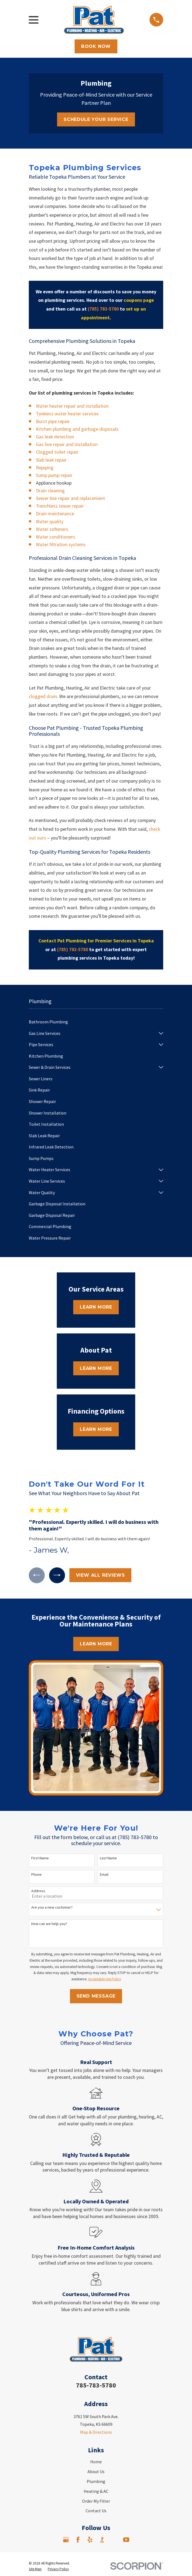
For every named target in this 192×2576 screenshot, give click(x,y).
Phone (36, 1874)
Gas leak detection (55, 437)
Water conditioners (55, 537)
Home (96, 2461)
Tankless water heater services (67, 414)
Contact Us (96, 2510)
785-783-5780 (96, 2385)
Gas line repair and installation (67, 444)
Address (38, 1891)
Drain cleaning (50, 491)
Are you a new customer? (52, 1907)
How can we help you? (49, 1923)
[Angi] (114, 2540)
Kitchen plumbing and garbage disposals (77, 429)
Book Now (96, 46)
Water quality (49, 522)
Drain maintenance (55, 514)
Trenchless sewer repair (60, 506)
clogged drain (43, 696)
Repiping (44, 468)
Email (104, 1874)
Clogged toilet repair (57, 452)
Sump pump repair (54, 475)
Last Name (108, 1858)
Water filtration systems (61, 545)
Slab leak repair (51, 460)
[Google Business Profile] (66, 2540)
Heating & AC (96, 2491)
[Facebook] (78, 2540)
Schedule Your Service (96, 119)
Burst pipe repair (53, 421)
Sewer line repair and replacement (70, 498)
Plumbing (96, 2481)
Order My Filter (96, 2501)
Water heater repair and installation (72, 406)
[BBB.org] (102, 2540)
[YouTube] (126, 2540)
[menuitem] (96, 1021)
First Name (40, 1858)
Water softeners (52, 529)
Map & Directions (96, 2432)
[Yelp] (90, 2540)
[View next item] (57, 1575)
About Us (96, 2471)
